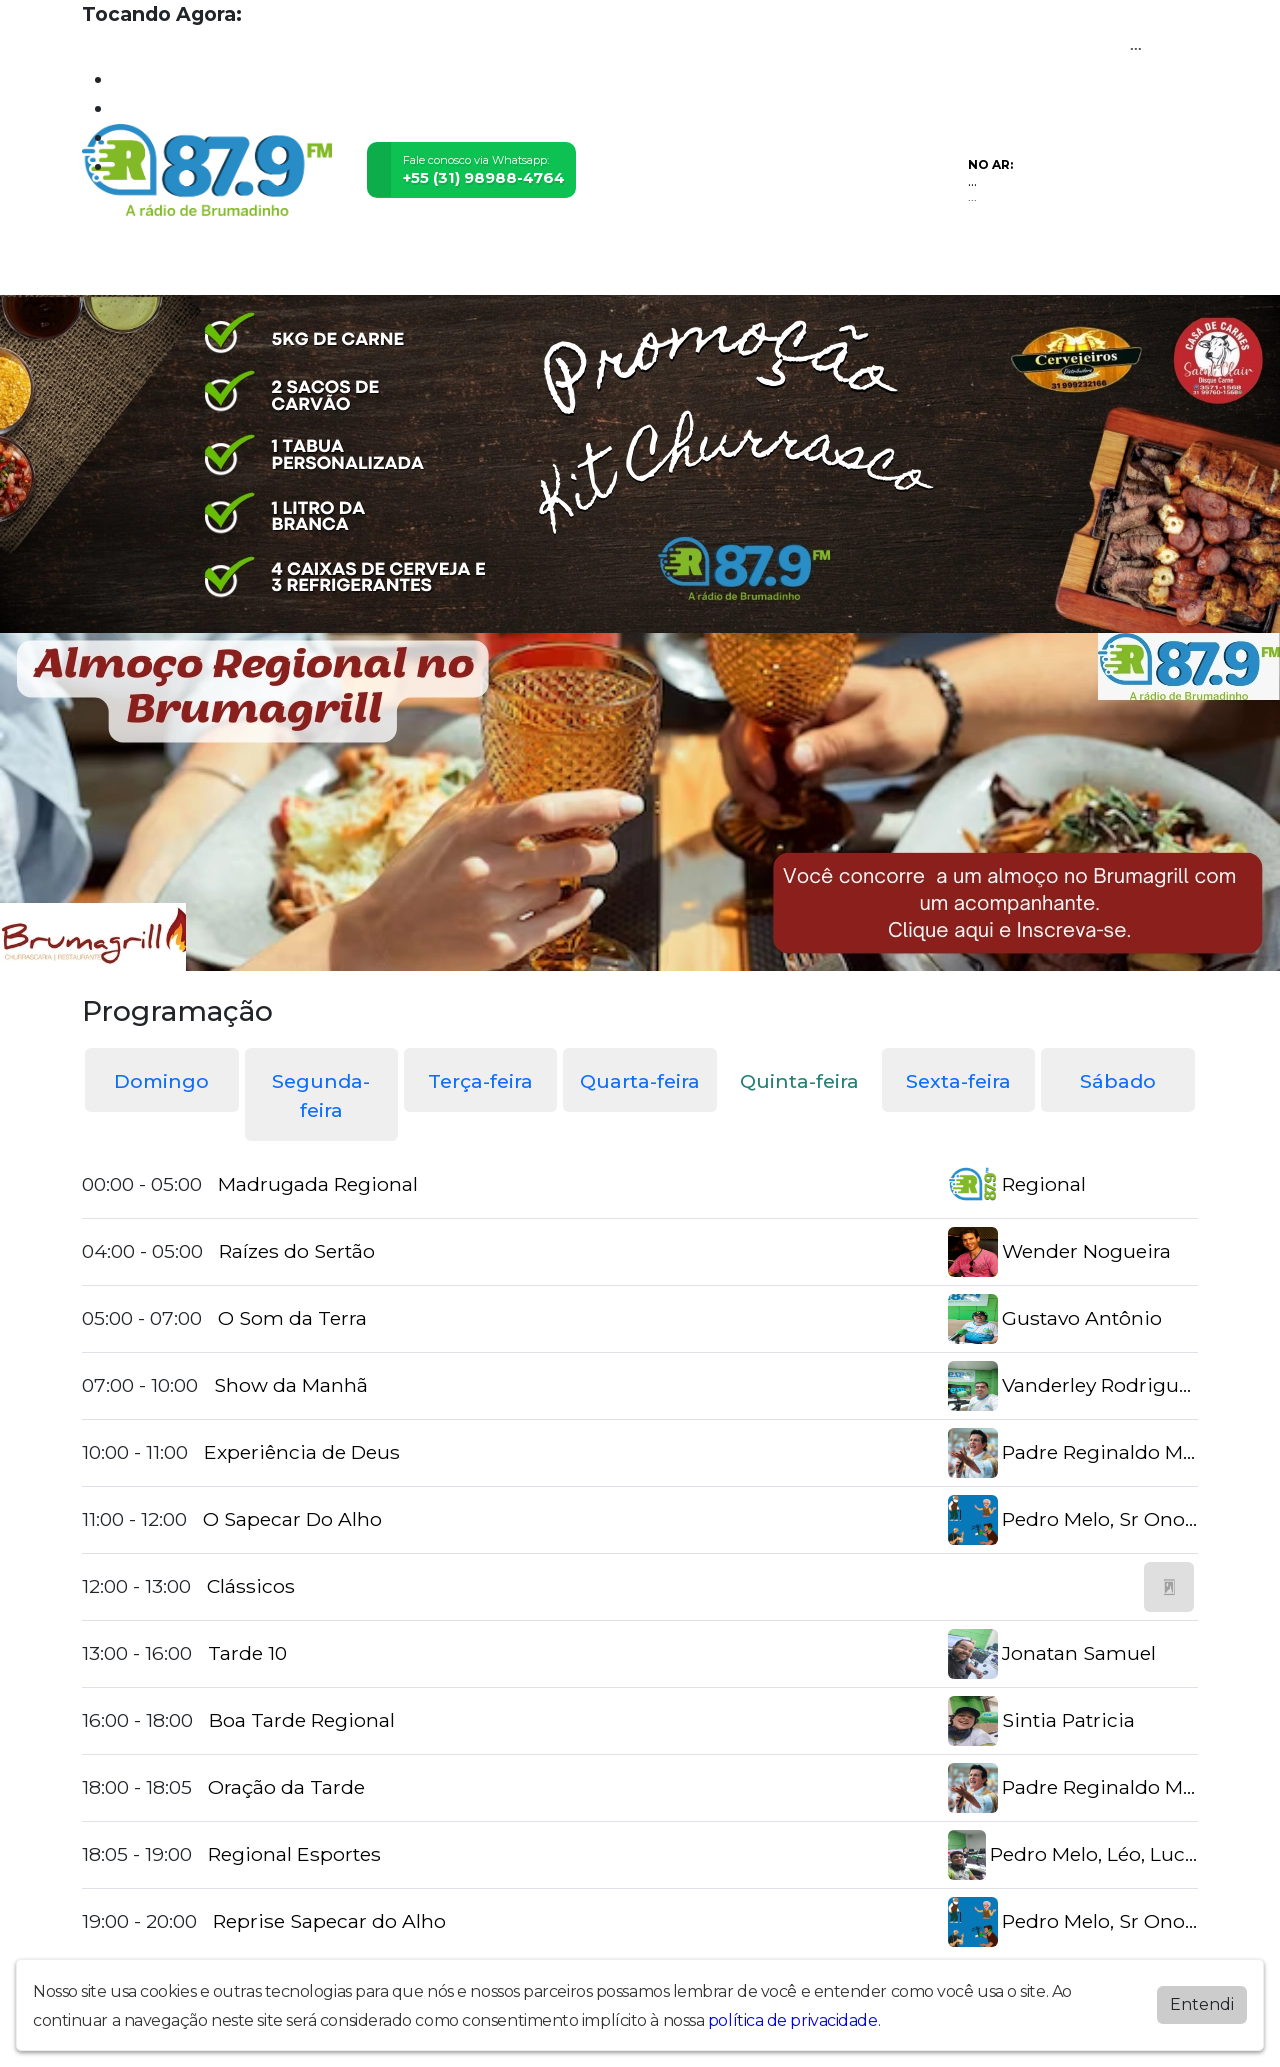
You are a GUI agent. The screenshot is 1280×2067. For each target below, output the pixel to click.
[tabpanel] (640, 1553)
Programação (204, 266)
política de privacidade (793, 2020)
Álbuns (646, 266)
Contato (720, 266)
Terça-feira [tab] (480, 1081)
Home (112, 266)
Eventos (376, 266)
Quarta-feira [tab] (640, 1081)
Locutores (463, 266)
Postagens (562, 266)
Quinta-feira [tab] (799, 1081)
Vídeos (302, 266)
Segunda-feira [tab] (321, 1095)
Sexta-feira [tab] (958, 1081)
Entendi (1202, 2004)
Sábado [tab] (1118, 1081)
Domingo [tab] (161, 1081)
